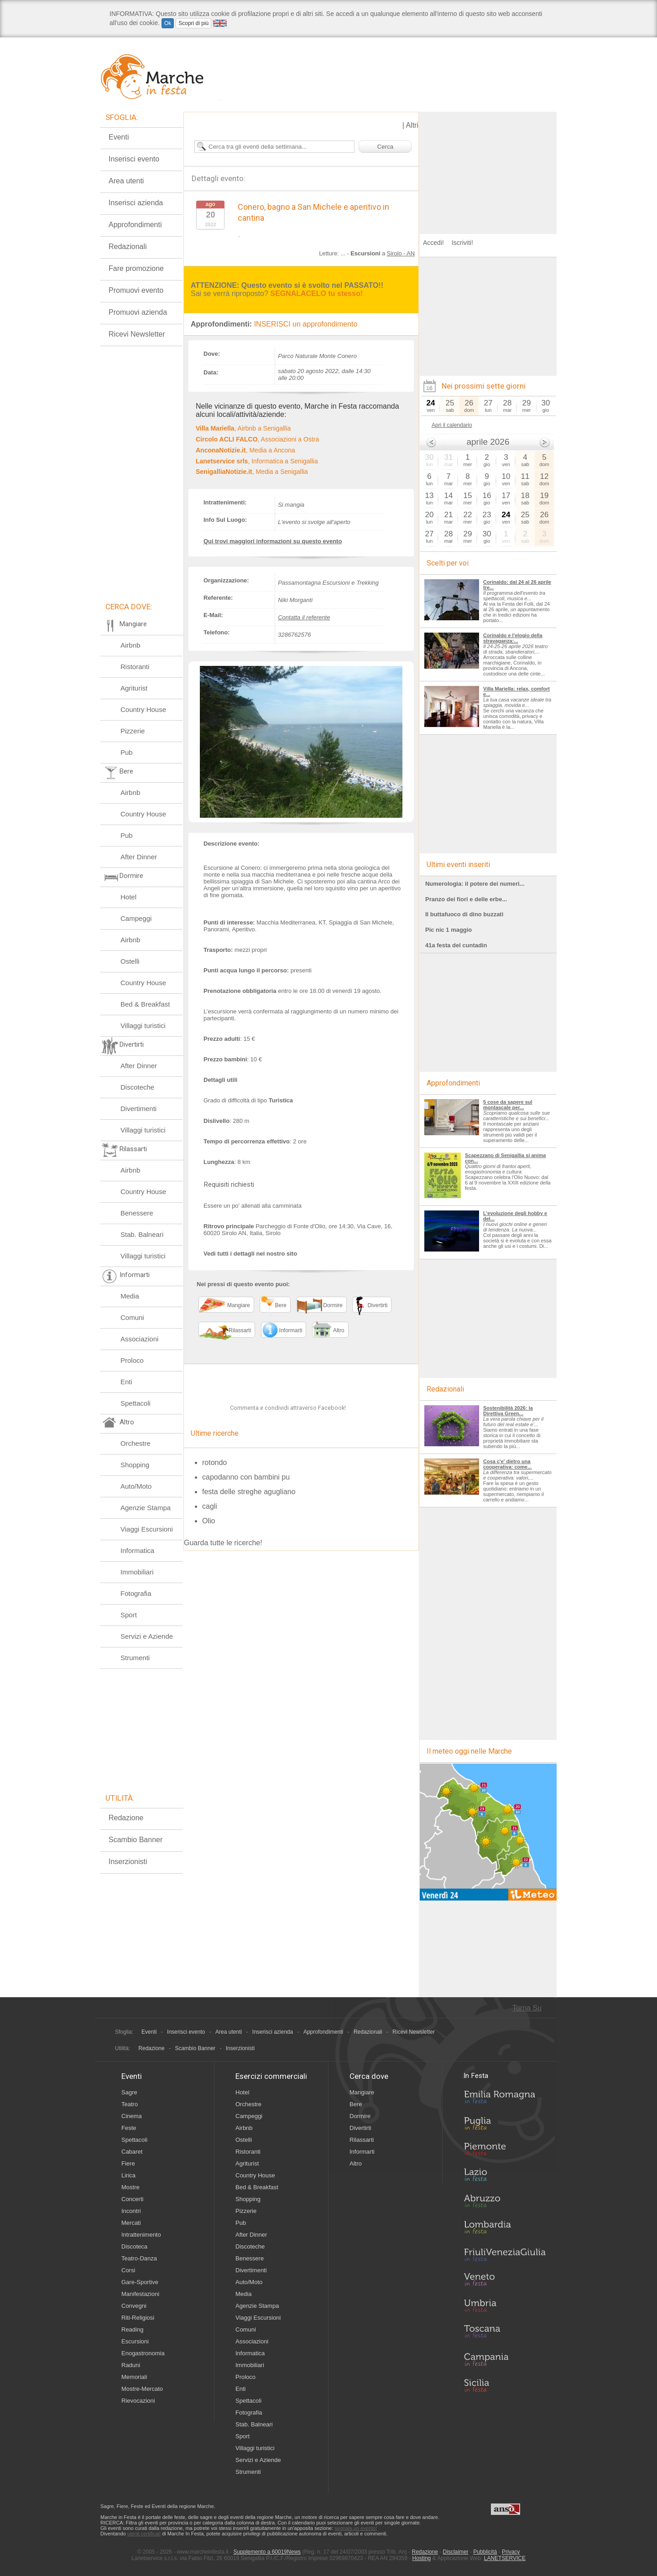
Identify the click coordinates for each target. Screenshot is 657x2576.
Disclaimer (456, 2552)
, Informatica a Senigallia (257, 461)
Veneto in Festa (505, 2281)
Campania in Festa (505, 2359)
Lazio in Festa (505, 2177)
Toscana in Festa (505, 2333)
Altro (355, 2163)
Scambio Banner (135, 1840)
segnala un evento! (355, 2528)
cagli (209, 1529)
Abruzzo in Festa (505, 2203)
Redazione (126, 1818)
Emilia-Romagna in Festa (505, 2099)
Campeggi (135, 918)
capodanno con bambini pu (246, 1500)
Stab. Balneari (141, 1234)
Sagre (129, 2092)
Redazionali (128, 246)
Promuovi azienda (138, 312)
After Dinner (138, 857)
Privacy (511, 2552)
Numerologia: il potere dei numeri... (474, 883)
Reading (132, 2329)
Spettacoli (135, 1403)
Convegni (133, 2305)
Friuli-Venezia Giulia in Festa (505, 2255)
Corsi (128, 2270)
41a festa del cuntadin (456, 945)
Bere (355, 2104)
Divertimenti (138, 1108)
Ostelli (130, 961)
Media (129, 1296)
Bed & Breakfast (145, 1004)
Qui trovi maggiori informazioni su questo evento (272, 541)
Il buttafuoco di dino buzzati (464, 914)
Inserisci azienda (136, 203)
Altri (412, 125)
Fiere (128, 2163)
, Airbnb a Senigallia (243, 428)
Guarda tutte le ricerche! (223, 1566)
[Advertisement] (488, 169)
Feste (128, 2127)
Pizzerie (132, 731)
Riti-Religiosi (137, 2317)
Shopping (134, 1465)
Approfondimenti (135, 225)
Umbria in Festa (505, 2307)
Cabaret (131, 2151)
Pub (126, 752)
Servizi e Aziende (146, 1636)
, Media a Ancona (245, 450)
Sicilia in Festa (505, 2385)
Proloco (132, 1360)
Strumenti (135, 1658)
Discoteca (134, 2246)
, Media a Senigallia (252, 471)
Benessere (136, 1213)
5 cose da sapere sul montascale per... (507, 1104)
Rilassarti (361, 2139)
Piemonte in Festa (505, 2151)
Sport (128, 1615)
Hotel (128, 897)
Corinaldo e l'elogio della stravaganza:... (512, 638)
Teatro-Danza (139, 2258)
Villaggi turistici (143, 1025)
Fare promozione (136, 268)
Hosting (421, 2558)
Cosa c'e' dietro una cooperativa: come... (507, 1464)
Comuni (132, 1317)
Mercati (131, 2222)
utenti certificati (144, 2533)
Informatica (137, 1550)
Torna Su (527, 2008)
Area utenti (126, 181)
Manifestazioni (140, 2293)
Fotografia (135, 1593)
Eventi (119, 137)
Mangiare (361, 2092)
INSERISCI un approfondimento (306, 324)
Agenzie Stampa (145, 1507)
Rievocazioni (138, 2400)
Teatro (129, 2104)
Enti (126, 1382)
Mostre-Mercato (142, 2388)
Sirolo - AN (401, 253)
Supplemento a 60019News (267, 2552)
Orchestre (135, 1443)
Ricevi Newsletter (137, 334)
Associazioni (139, 1339)
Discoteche (137, 1087)
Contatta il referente (304, 617)
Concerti (132, 2199)
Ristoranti (134, 666)
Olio (208, 1544)
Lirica (128, 2175)
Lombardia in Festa (505, 2229)
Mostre (130, 2187)
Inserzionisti (128, 1861)
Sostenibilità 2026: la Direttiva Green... (508, 1410)
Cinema (131, 2116)
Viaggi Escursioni (146, 1529)
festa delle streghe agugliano (249, 1515)
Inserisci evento (134, 159)
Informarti (362, 2151)
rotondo (214, 1486)
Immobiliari (137, 1572)
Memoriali (134, 2376)
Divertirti (360, 2127)
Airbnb (130, 645)
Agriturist (133, 688)
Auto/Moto (135, 1486)
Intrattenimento (141, 2234)
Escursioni (135, 2341)
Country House (143, 709)
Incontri (131, 2210)
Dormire (359, 2116)
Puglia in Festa (505, 2125)
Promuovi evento (136, 290)
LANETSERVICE (505, 2558)
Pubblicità (485, 2552)
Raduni (130, 2365)
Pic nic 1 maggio (448, 929)
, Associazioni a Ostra (257, 439)
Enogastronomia (143, 2353)
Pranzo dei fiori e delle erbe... (466, 899)
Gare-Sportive (139, 2282)
